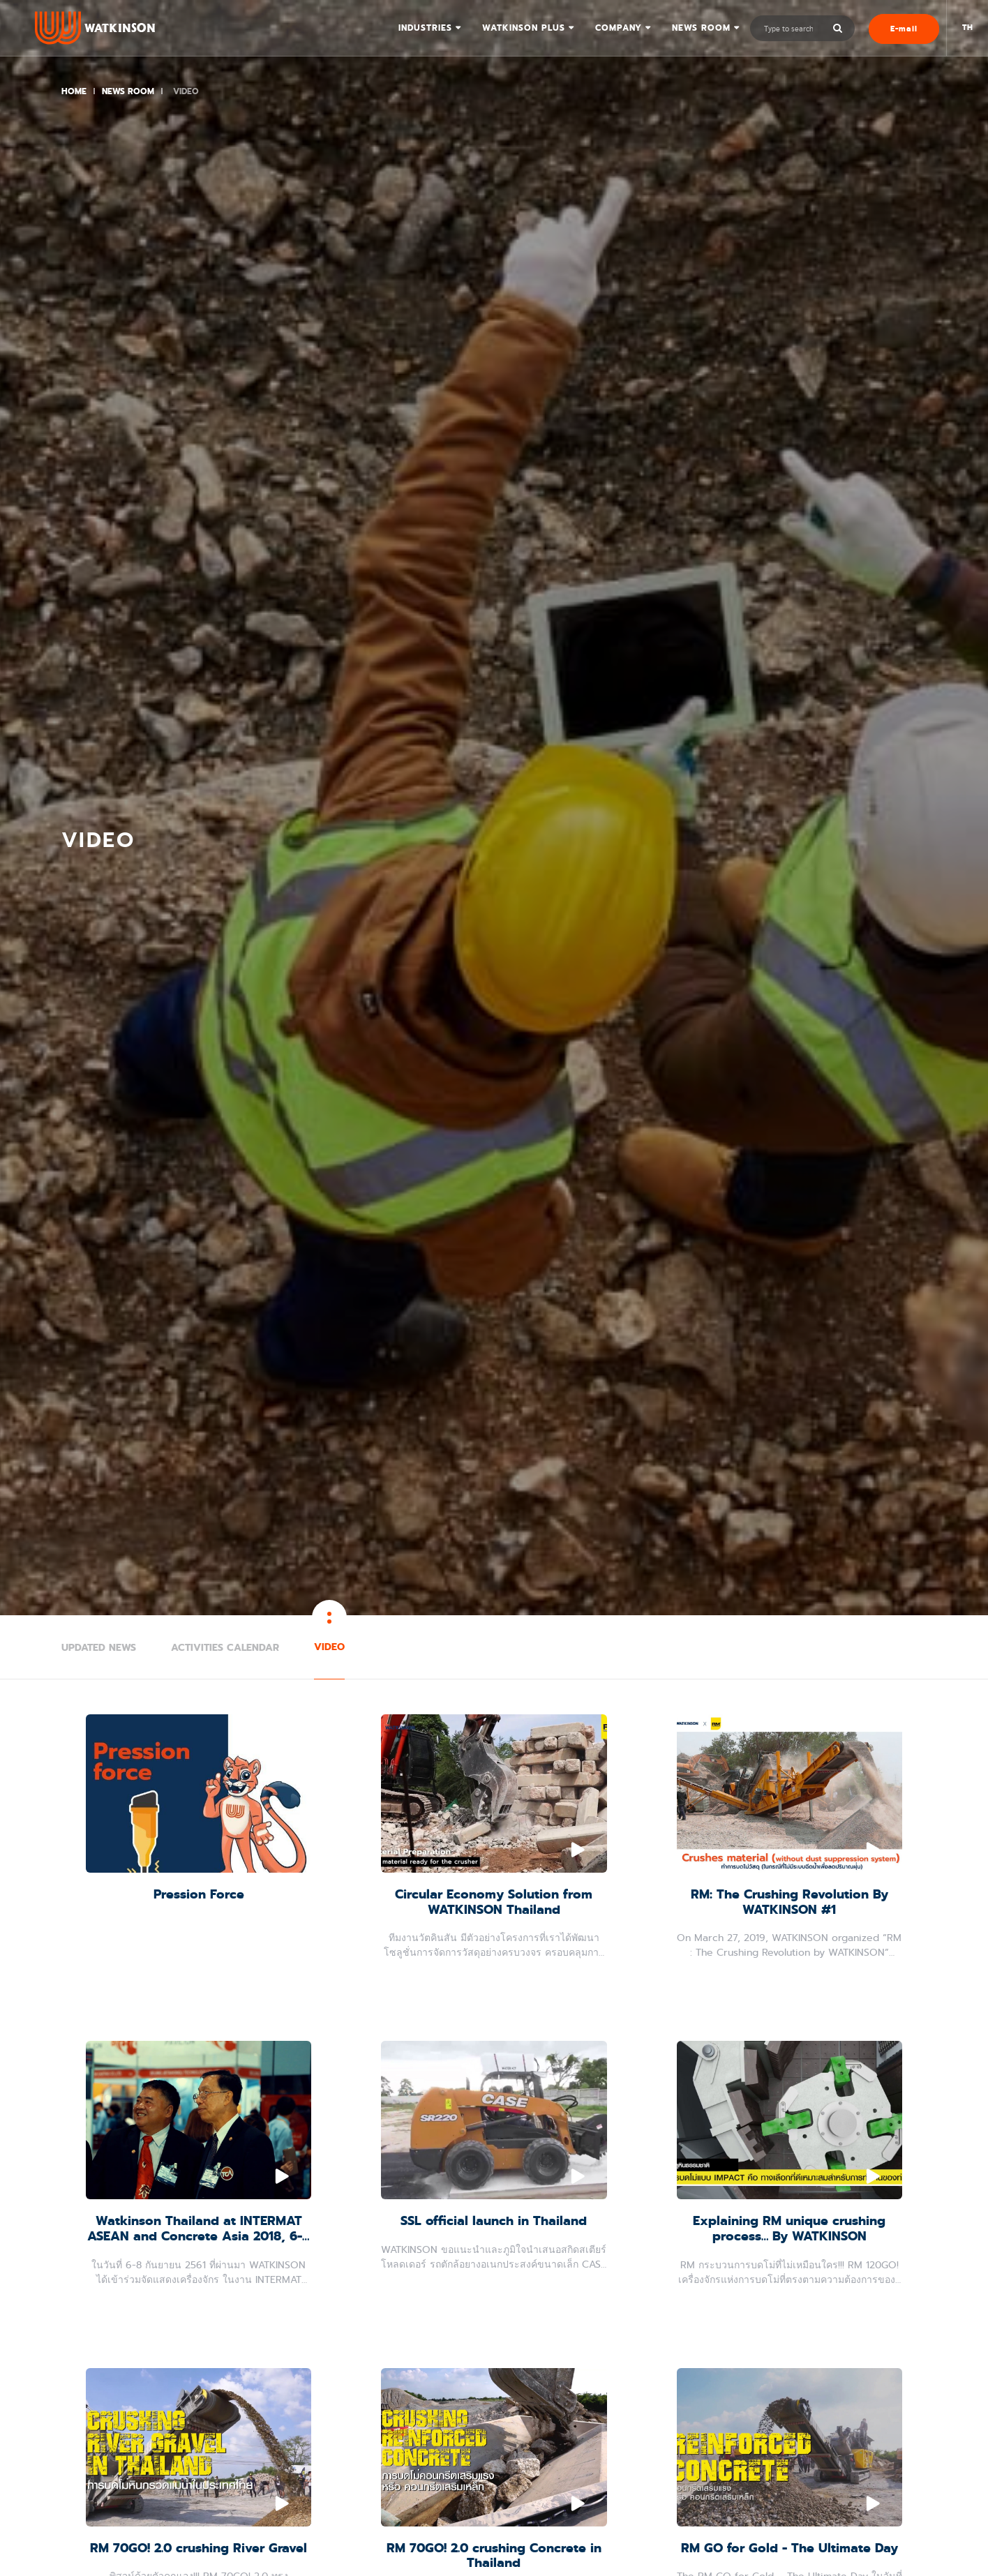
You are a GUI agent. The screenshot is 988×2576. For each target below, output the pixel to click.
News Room (701, 28)
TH (967, 27)
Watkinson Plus (523, 28)
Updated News (98, 1647)
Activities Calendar (225, 1647)
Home (74, 91)
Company (618, 28)
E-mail (904, 29)
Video (329, 1647)
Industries (425, 28)
